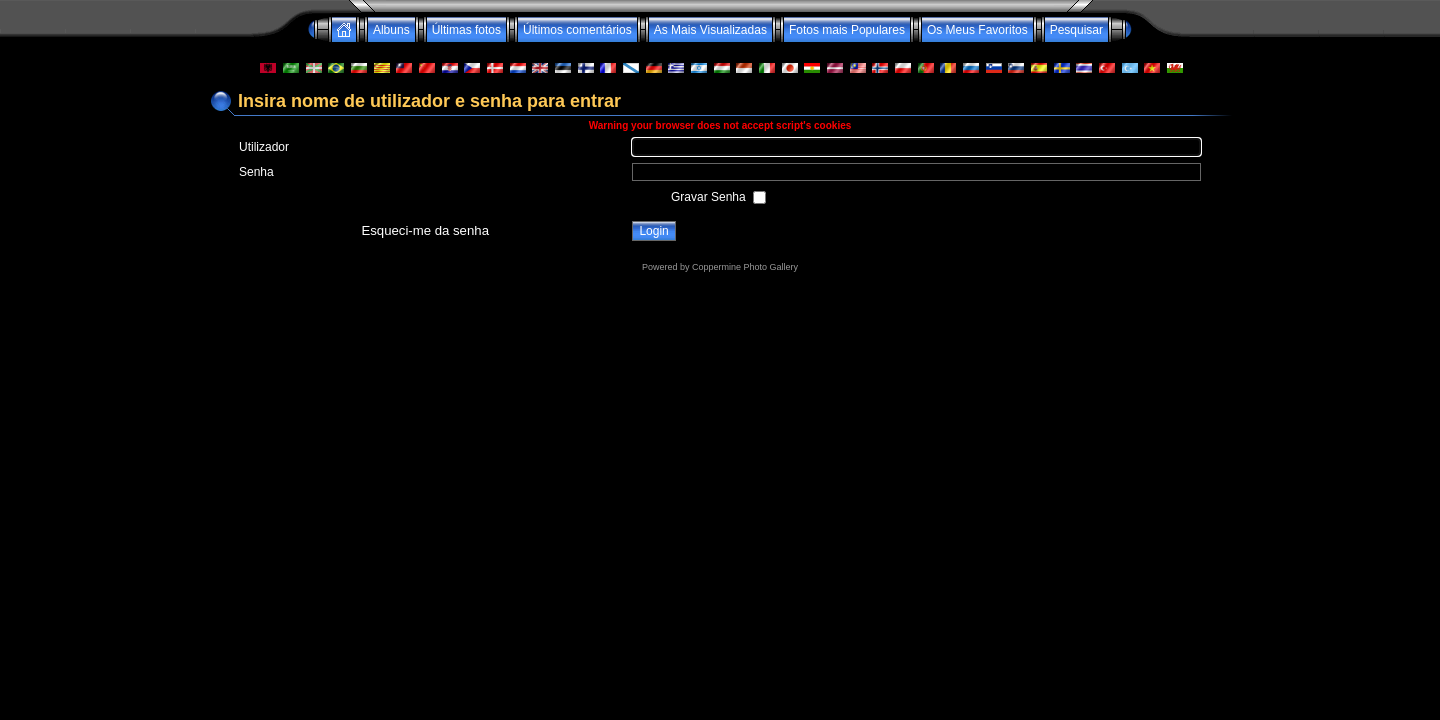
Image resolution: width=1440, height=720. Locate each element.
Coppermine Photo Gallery (745, 267)
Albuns (391, 30)
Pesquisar (1076, 30)
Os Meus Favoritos (977, 30)
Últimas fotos (466, 30)
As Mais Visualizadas (710, 30)
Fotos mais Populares (847, 30)
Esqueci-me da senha (425, 230)
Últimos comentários (577, 30)
